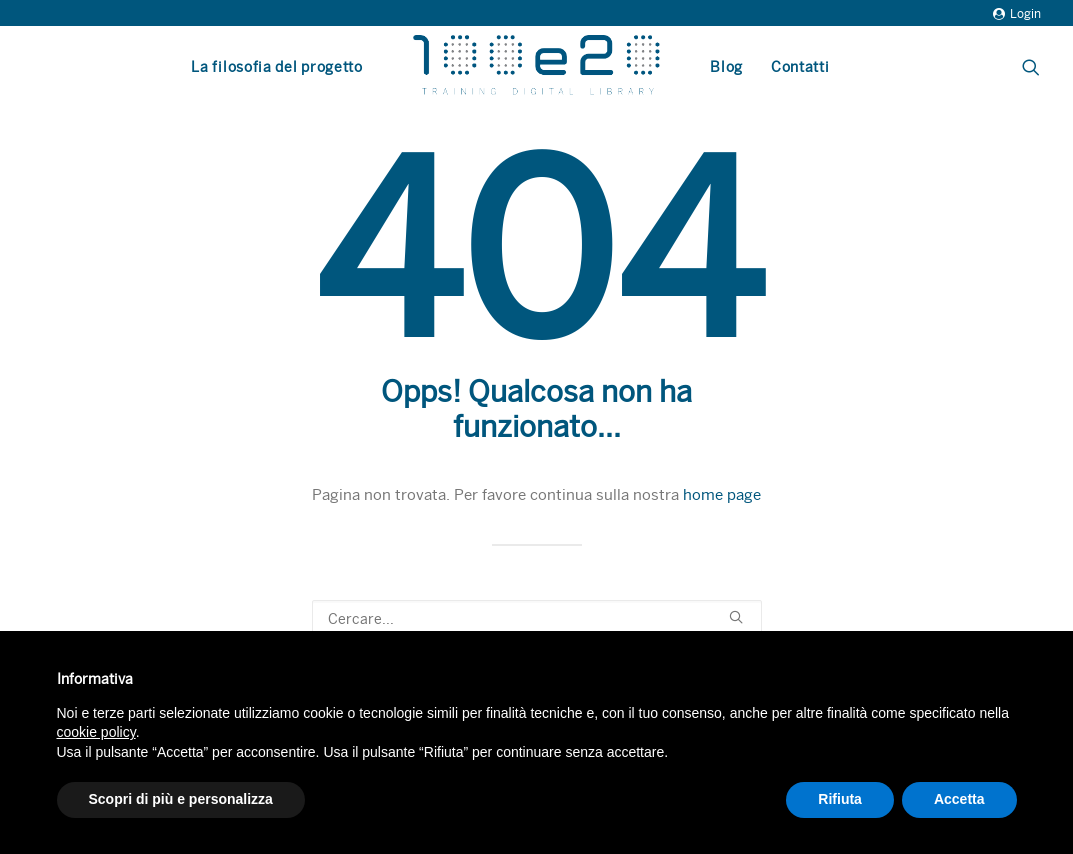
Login (1017, 14)
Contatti (800, 67)
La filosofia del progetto (277, 67)
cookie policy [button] (96, 732)
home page (722, 495)
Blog (726, 67)
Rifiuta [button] (840, 799)
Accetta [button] (959, 799)
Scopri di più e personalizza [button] (181, 799)
